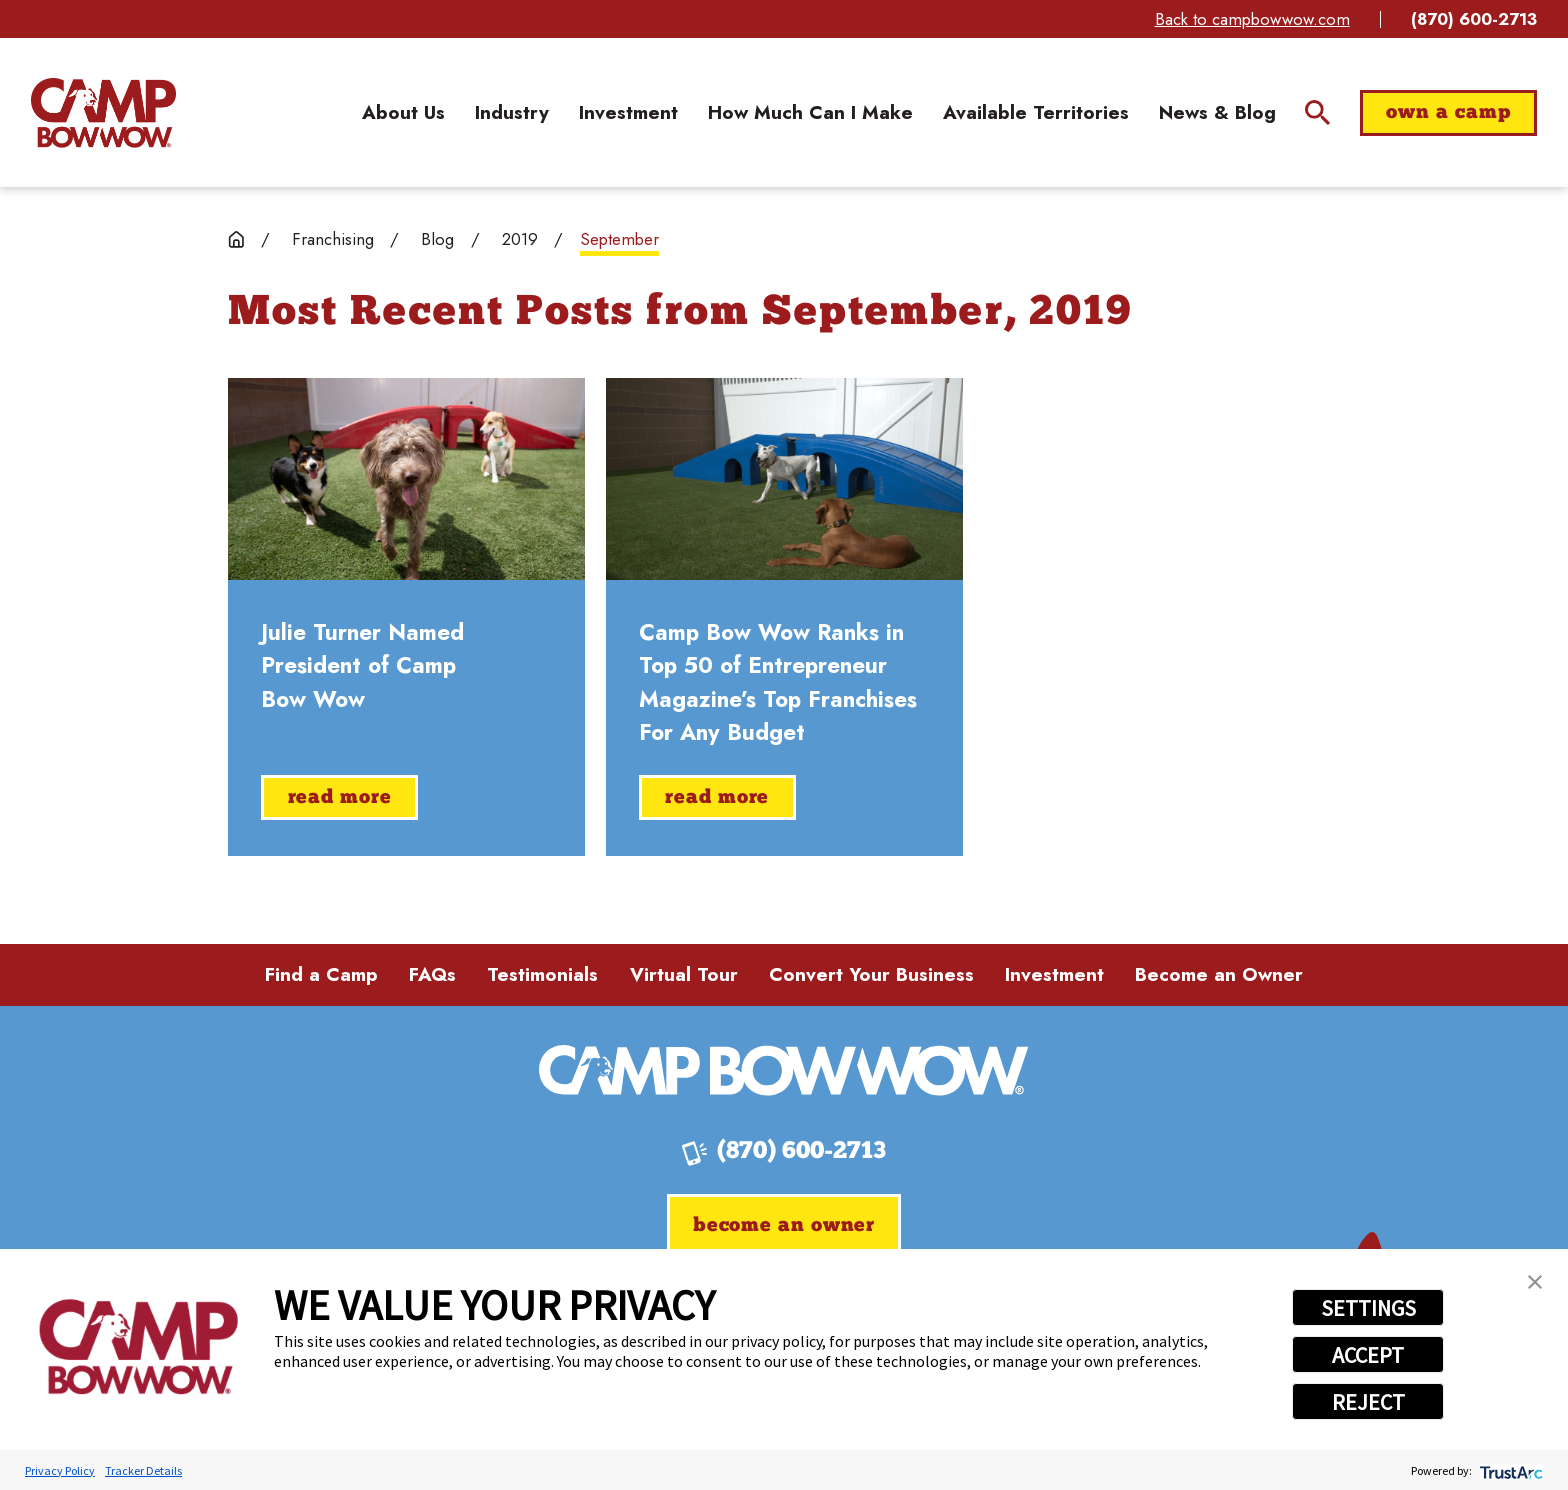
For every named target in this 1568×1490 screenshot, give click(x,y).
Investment (1054, 974)
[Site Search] (1317, 112)
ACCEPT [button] (1368, 1355)
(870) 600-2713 (1474, 19)
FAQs (432, 974)
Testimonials (542, 974)
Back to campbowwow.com (1252, 19)
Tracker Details (143, 1470)
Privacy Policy (60, 1470)
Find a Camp (321, 974)
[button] (1535, 1282)
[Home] (103, 113)
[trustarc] (1509, 1470)
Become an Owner (1219, 974)
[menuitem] (403, 113)
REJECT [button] (1368, 1402)
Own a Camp (1448, 113)
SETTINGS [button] (1368, 1308)
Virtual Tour (684, 974)
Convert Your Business (871, 974)
